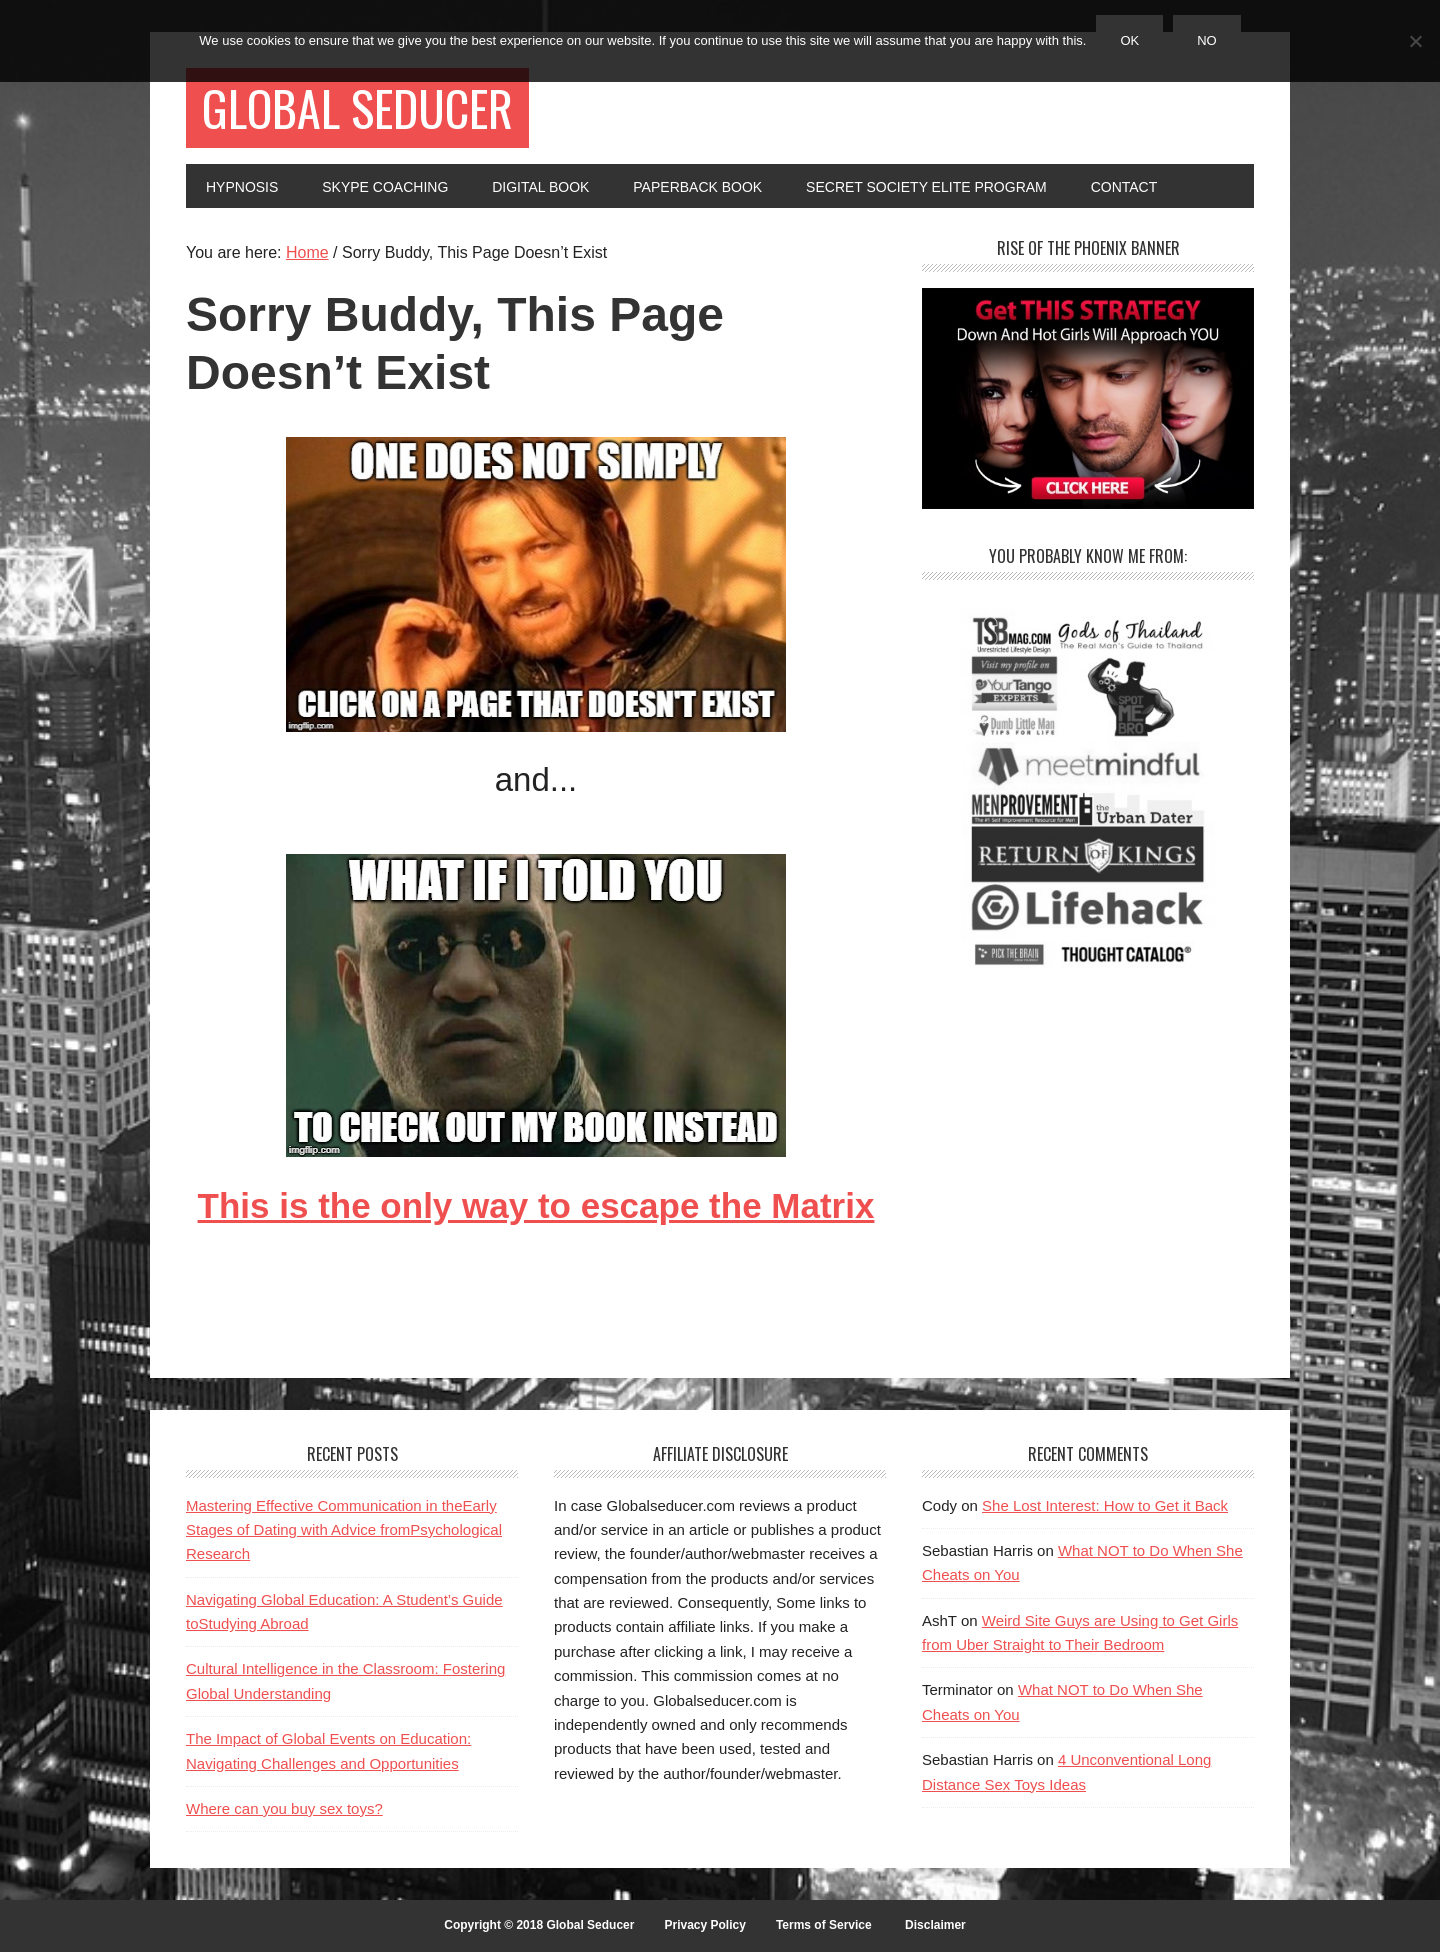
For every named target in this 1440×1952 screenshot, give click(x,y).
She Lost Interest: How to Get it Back (1105, 1505)
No (1207, 40)
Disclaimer (935, 1925)
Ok (1129, 40)
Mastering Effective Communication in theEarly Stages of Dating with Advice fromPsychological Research (344, 1530)
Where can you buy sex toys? (284, 1808)
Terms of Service (824, 1925)
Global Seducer (357, 107)
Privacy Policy (704, 1925)
